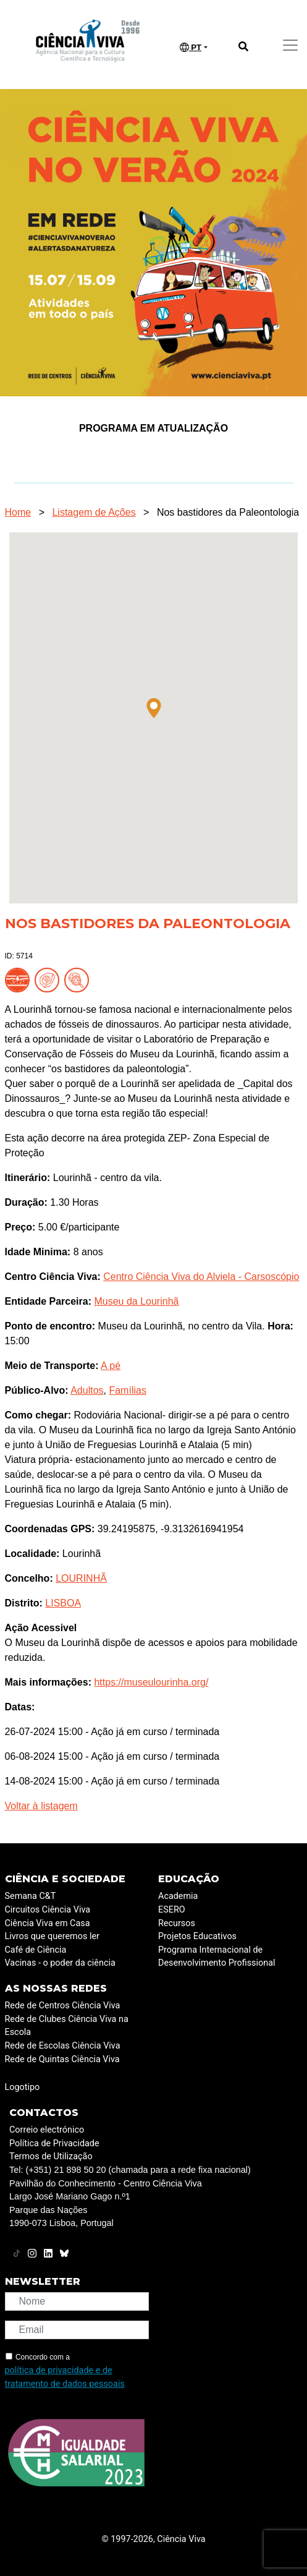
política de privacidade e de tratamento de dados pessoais (65, 2377)
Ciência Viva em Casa (47, 1923)
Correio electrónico (46, 2130)
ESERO (171, 1909)
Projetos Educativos (197, 1936)
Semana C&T (30, 1896)
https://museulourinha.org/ (151, 1682)
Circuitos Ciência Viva (48, 1909)
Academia (178, 1896)
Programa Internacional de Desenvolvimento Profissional (216, 1957)
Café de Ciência (36, 1950)
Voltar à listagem (41, 1806)
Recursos (176, 1923)
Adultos (86, 1390)
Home (18, 512)
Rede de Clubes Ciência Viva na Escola (66, 2026)
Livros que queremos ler (52, 1936)
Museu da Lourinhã (136, 1301)
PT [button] (191, 48)
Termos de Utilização (51, 2156)
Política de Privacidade (54, 2143)
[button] (154, 708)
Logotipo (22, 2087)
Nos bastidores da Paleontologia (228, 512)
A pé (110, 1365)
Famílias (127, 1390)
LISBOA (63, 1603)
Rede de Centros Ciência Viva (62, 2005)
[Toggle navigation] (290, 45)
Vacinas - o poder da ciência (60, 1963)
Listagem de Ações (93, 512)
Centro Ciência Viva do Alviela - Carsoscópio (201, 1276)
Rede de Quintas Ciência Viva (62, 2059)
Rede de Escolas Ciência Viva (62, 2046)
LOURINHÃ (81, 1578)
